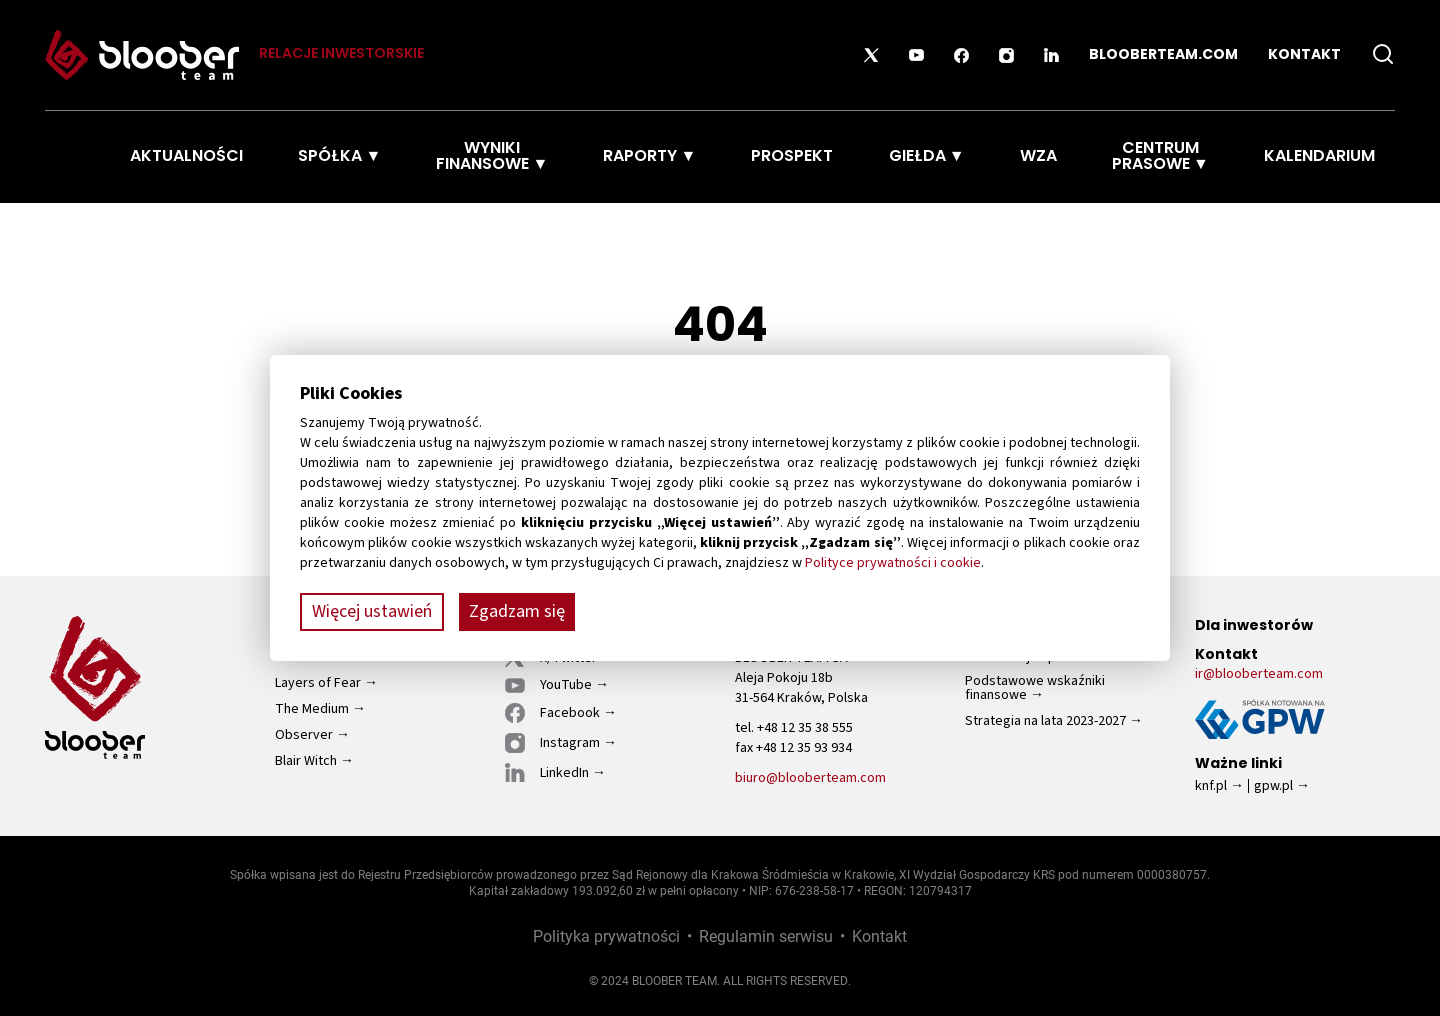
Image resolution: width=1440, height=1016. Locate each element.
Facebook (570, 713)
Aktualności (186, 157)
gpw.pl (1273, 786)
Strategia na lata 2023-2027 (1045, 721)
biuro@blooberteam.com (810, 778)
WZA (1038, 157)
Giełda (917, 157)
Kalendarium (1319, 157)
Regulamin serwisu (766, 935)
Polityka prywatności (606, 935)
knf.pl (1211, 786)
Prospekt (792, 157)
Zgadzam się (517, 611)
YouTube (566, 686)
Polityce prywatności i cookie (893, 563)
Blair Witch (306, 762)
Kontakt (1304, 55)
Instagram (570, 743)
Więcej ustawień (372, 611)
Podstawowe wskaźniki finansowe (1035, 688)
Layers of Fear (318, 683)
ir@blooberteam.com (1259, 674)
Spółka (330, 157)
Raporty (640, 157)
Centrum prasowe (1155, 157)
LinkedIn (564, 773)
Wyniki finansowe (482, 157)
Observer (304, 735)
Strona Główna (70, 157)
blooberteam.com (1163, 55)
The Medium (312, 709)
